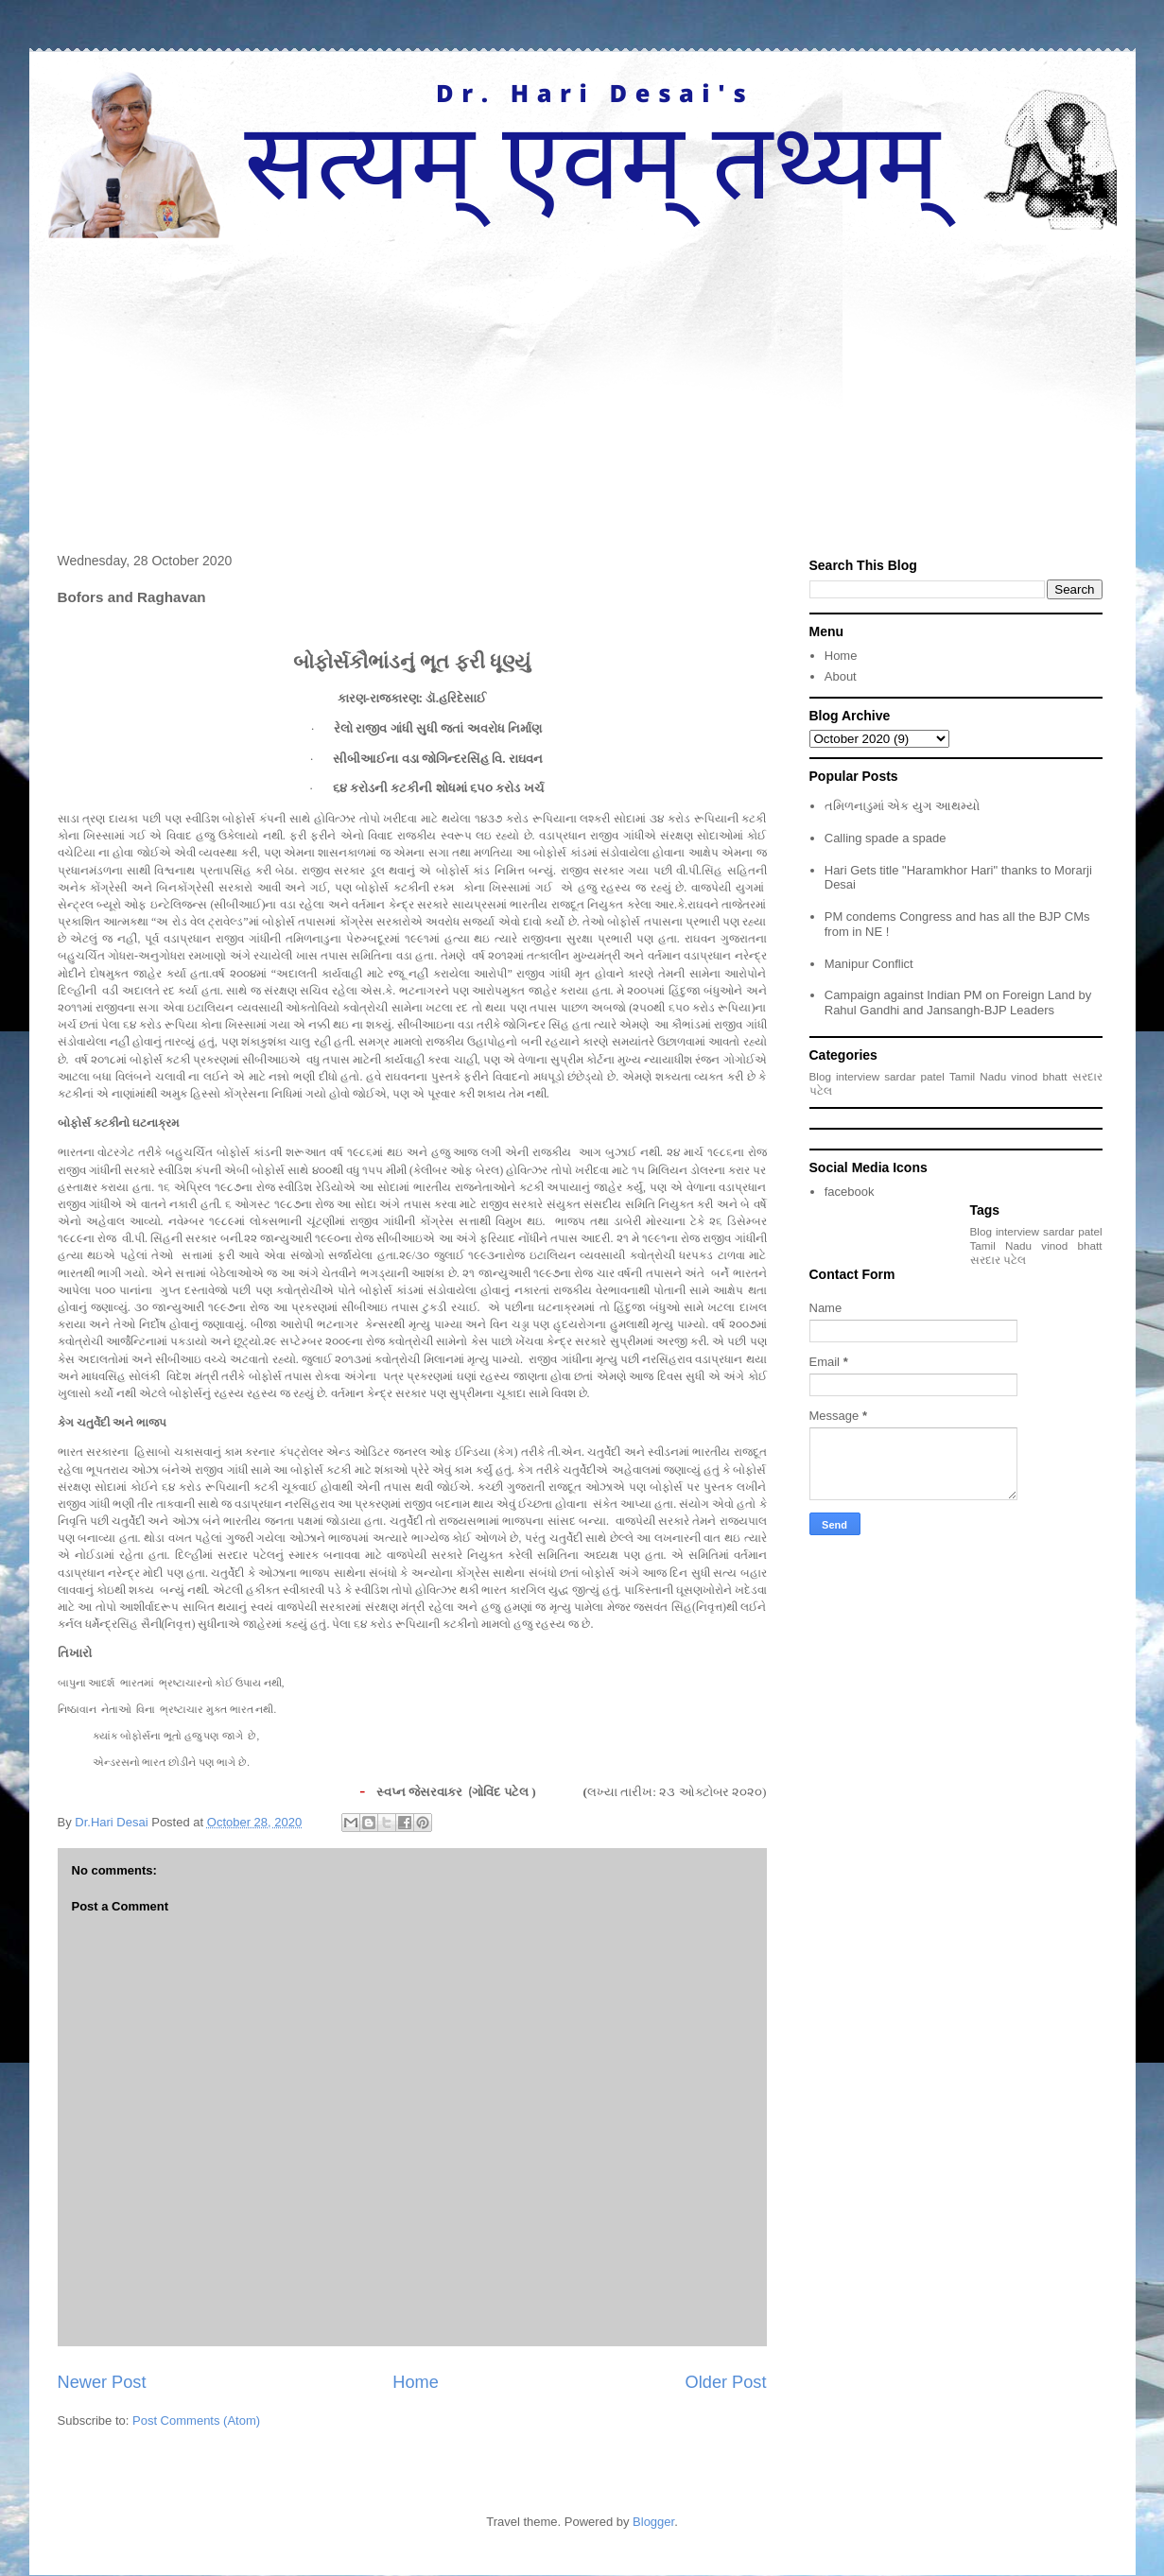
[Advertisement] (582, 380)
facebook (850, 1191)
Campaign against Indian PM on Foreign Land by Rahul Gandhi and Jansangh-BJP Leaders (958, 1002)
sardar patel (914, 1076)
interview (857, 1076)
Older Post (726, 2382)
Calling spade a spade (886, 838)
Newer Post (102, 2382)
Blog (820, 1076)
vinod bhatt (1039, 1076)
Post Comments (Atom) (196, 2420)
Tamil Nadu (977, 1076)
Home (415, 2382)
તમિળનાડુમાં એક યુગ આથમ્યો (902, 806)
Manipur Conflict (869, 964)
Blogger (653, 2522)
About (841, 676)
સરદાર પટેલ (998, 1259)
